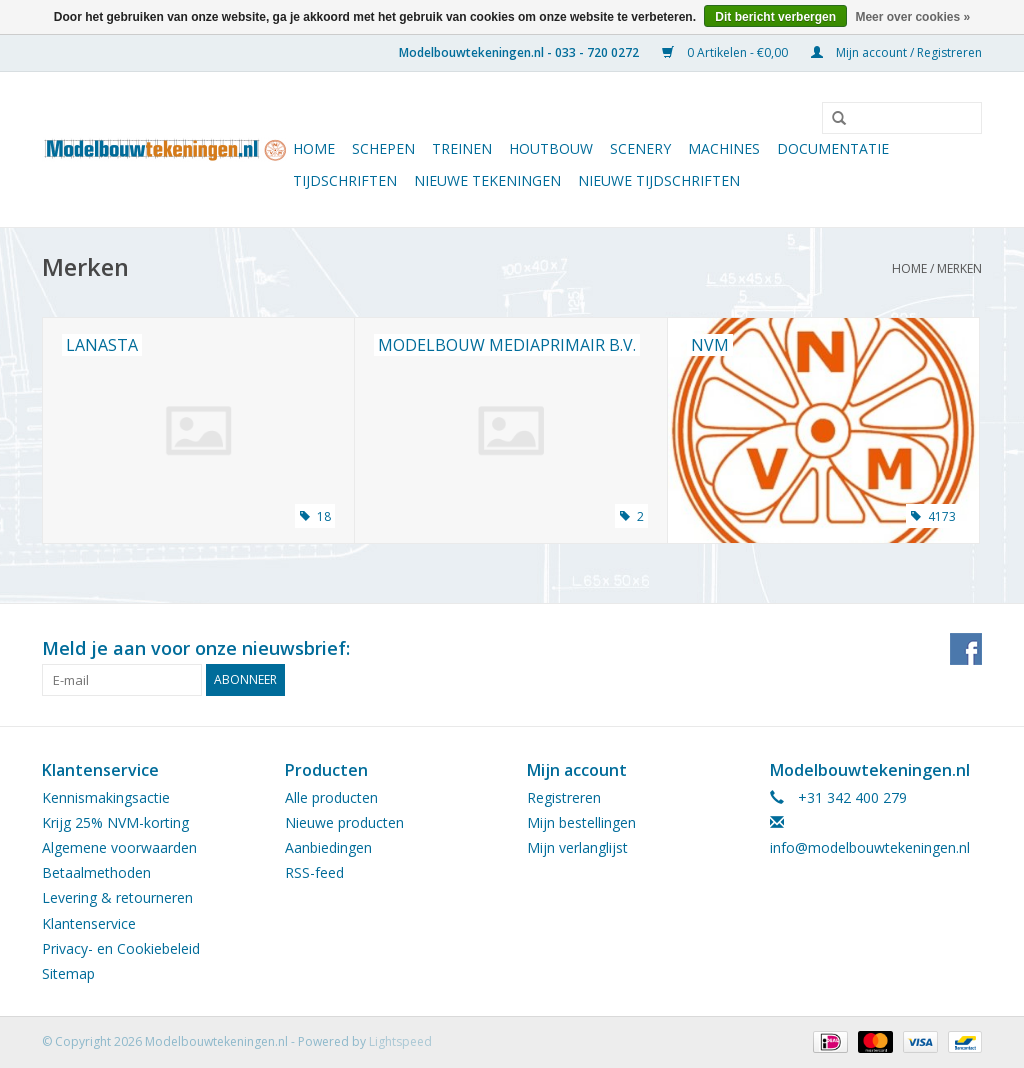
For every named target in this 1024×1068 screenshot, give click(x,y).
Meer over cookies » (912, 17)
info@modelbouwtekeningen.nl (870, 847)
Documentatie (833, 148)
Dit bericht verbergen (775, 17)
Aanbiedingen (328, 847)
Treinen (462, 148)
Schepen (383, 148)
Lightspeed (400, 1041)
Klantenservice (89, 923)
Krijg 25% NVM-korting (115, 822)
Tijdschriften (345, 180)
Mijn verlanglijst (577, 847)
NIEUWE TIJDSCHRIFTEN (659, 180)
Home (314, 148)
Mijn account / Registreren (896, 52)
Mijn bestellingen (581, 822)
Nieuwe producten (344, 822)
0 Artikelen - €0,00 (726, 52)
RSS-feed (314, 872)
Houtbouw (551, 148)
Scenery (640, 148)
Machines (724, 148)
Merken (959, 268)
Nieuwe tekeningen (487, 180)
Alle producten (331, 797)
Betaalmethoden (96, 872)
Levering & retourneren (117, 897)
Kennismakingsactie (106, 797)
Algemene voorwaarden (119, 847)
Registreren (564, 797)
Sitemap (68, 973)
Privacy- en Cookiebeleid (121, 948)
